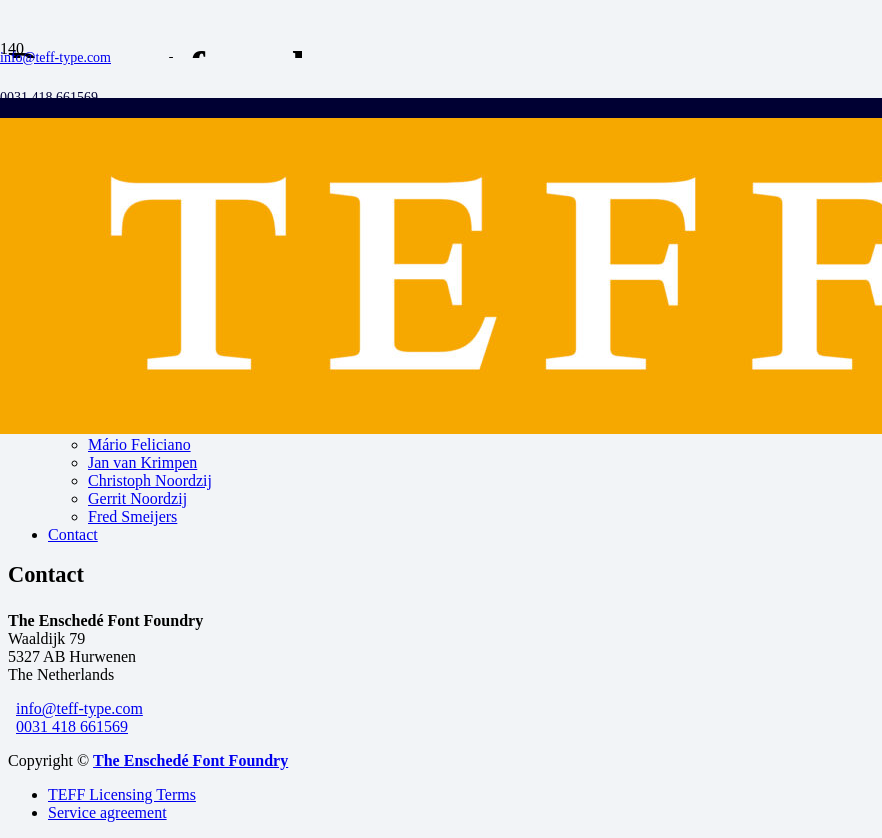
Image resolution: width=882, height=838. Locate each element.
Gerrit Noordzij (137, 498)
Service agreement (107, 812)
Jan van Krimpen (142, 462)
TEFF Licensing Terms (122, 794)
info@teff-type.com (79, 708)
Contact (73, 534)
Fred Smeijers (132, 516)
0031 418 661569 (72, 726)
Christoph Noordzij (150, 480)
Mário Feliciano (139, 444)
